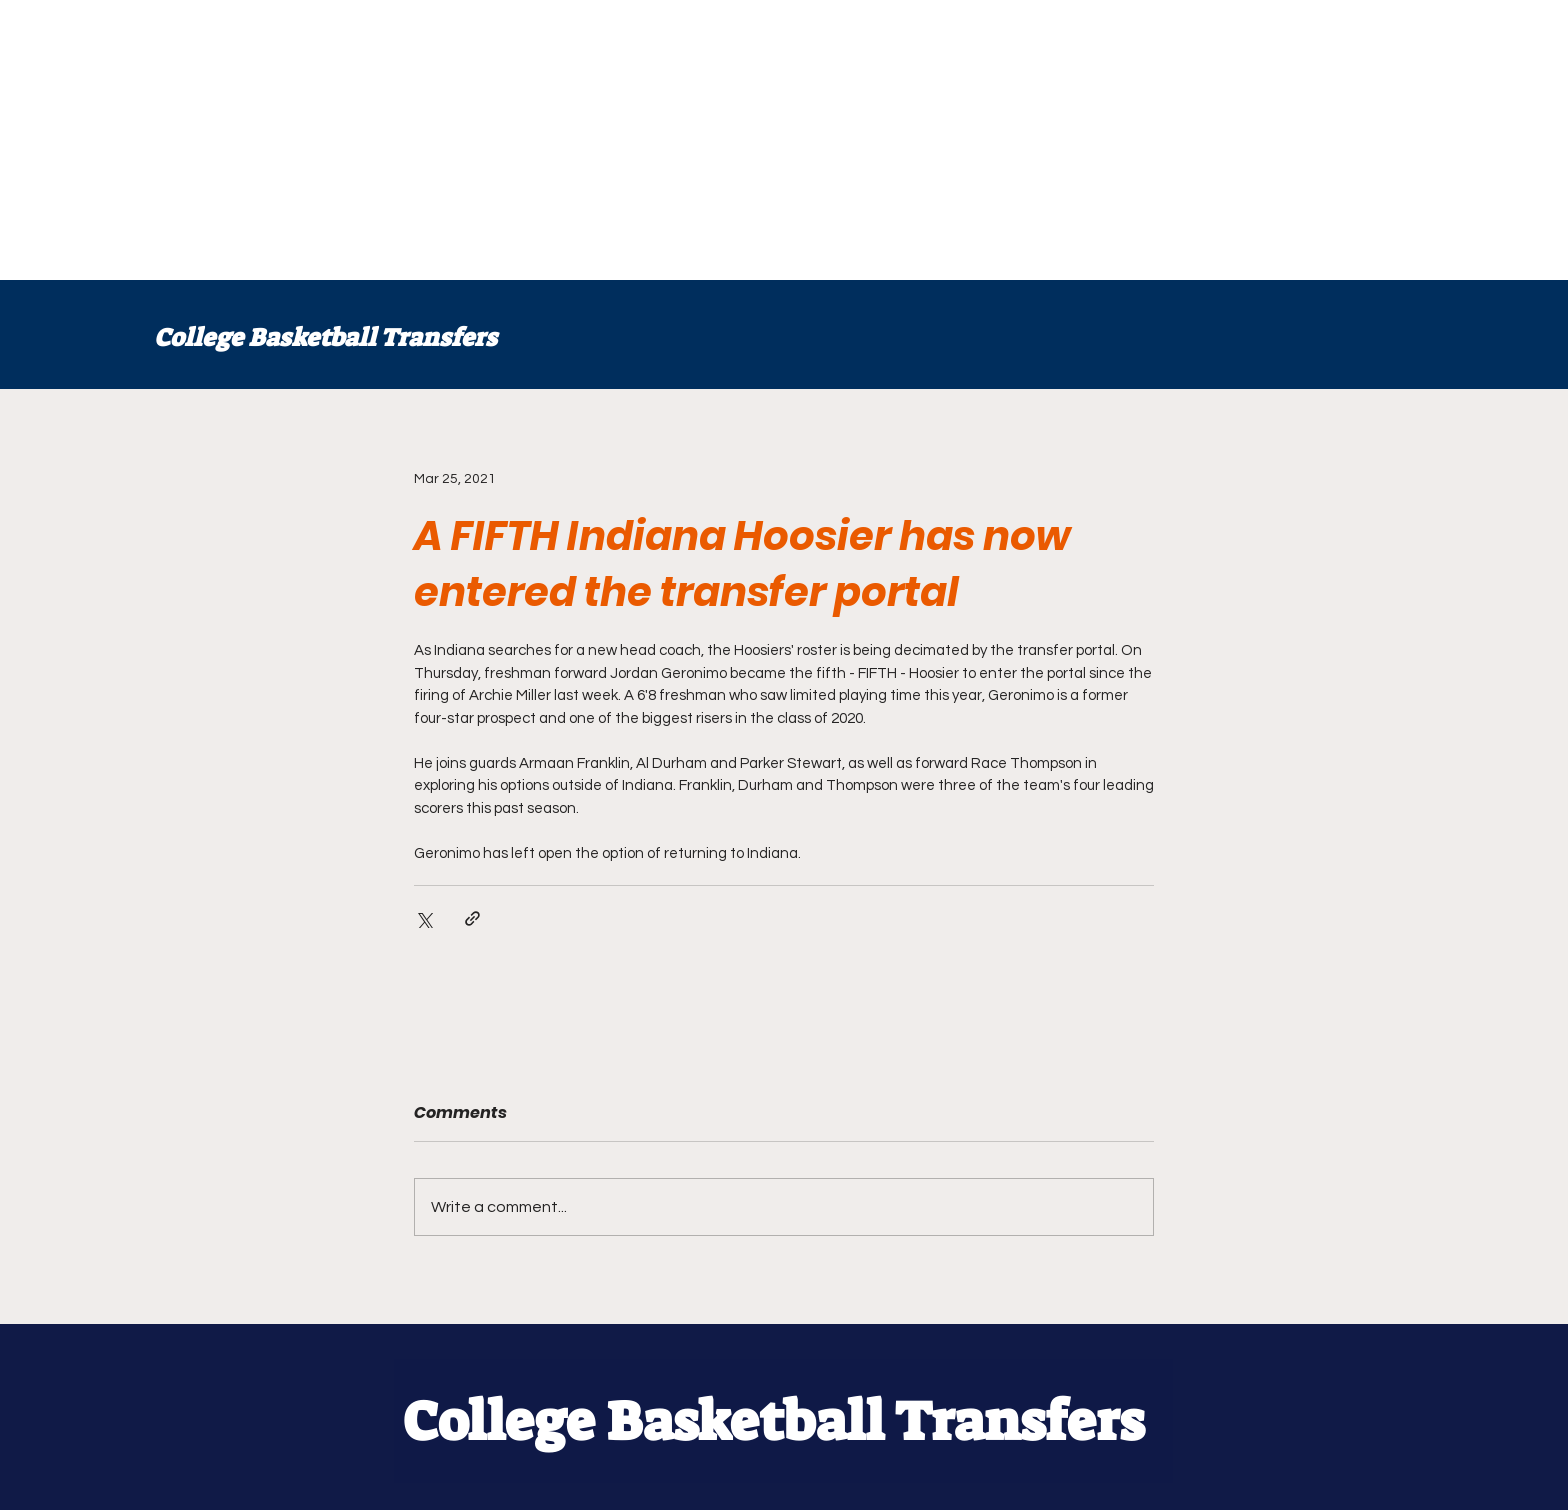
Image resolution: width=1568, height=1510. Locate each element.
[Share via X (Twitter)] (423, 918)
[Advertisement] (600, 140)
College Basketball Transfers (325, 337)
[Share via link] (472, 918)
